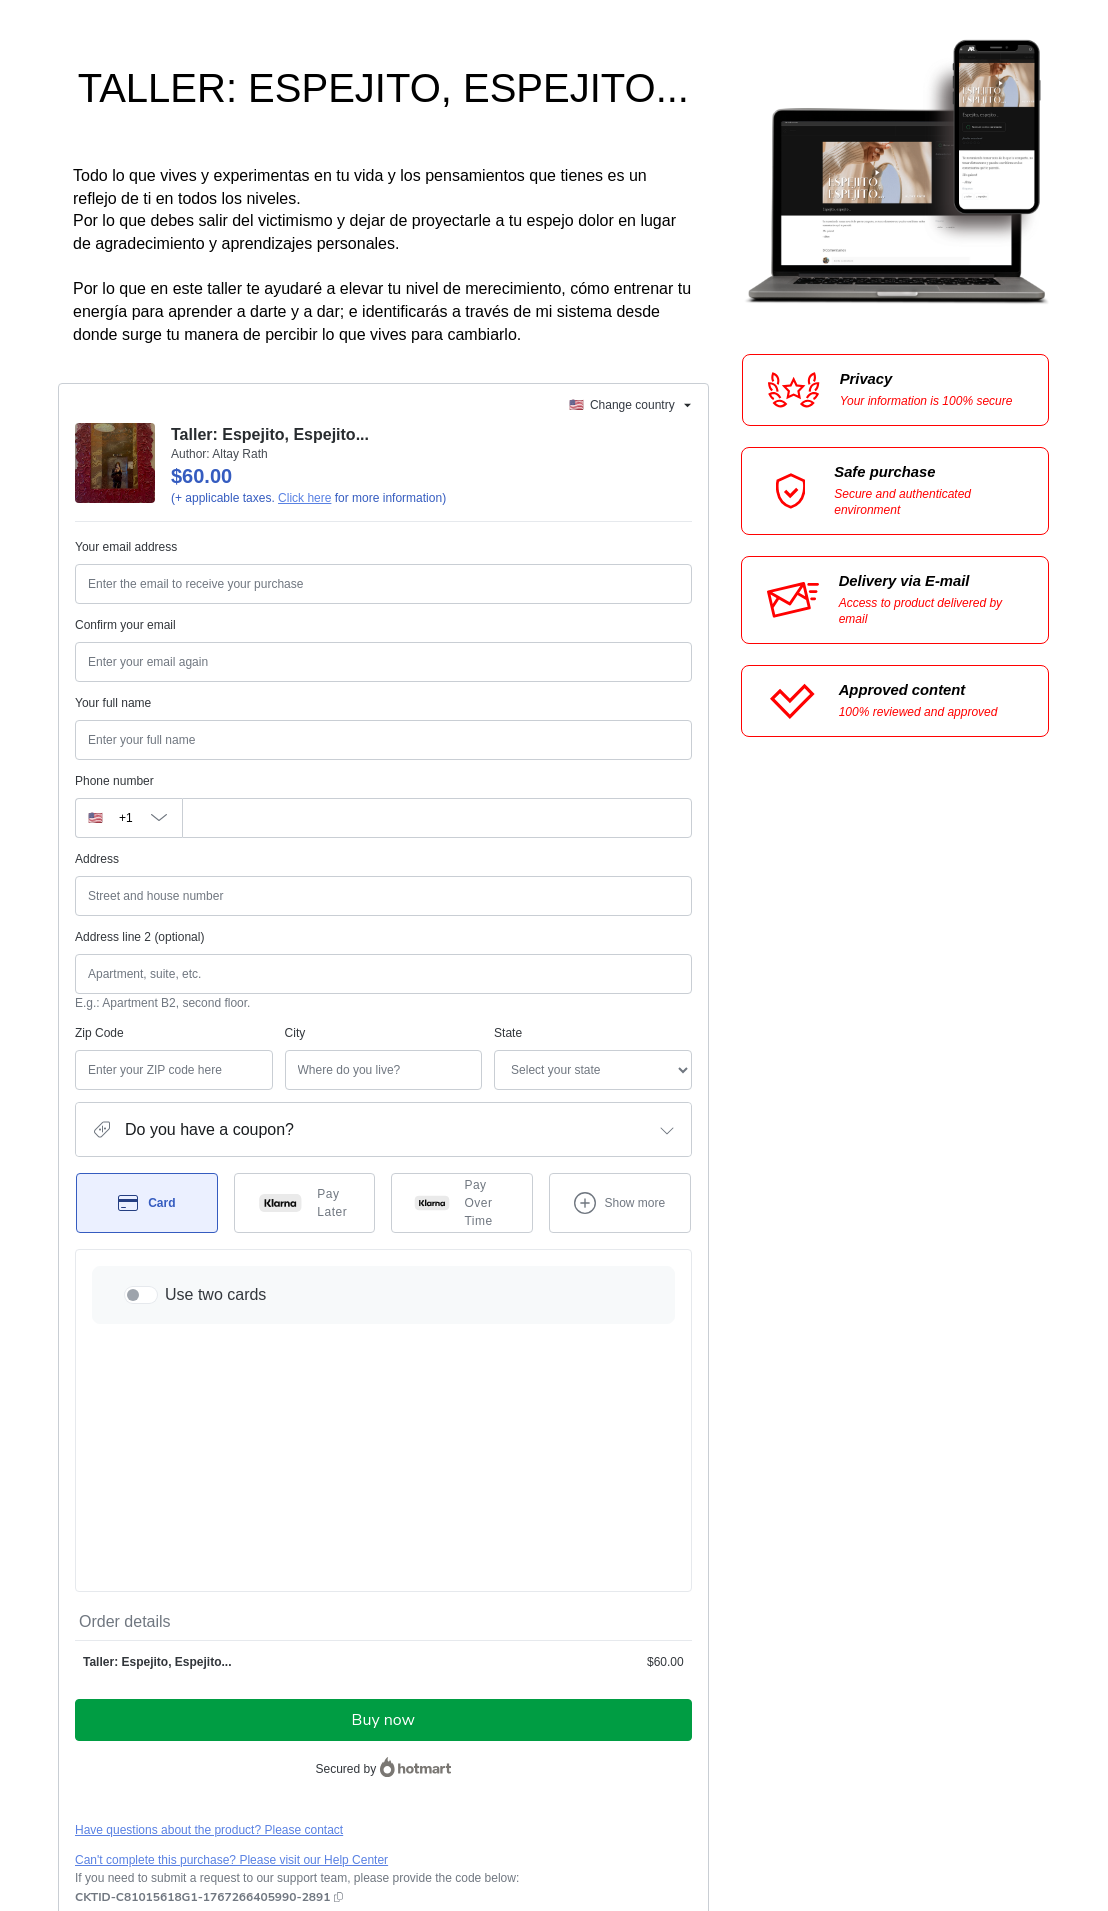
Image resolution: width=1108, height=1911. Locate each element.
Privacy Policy (639, 1745)
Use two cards (215, 1294)
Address (97, 859)
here (264, 1797)
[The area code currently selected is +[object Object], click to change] (128, 818)
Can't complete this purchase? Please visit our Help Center (231, 1625)
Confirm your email (125, 625)
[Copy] (202, 1662)
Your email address (126, 547)
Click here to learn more (312, 1693)
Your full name (113, 703)
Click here (304, 498)
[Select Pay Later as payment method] (305, 1203)
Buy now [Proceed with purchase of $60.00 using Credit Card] (383, 1485)
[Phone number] (437, 818)
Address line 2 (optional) (139, 937)
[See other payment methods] (620, 1203)
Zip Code (99, 1033)
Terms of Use (559, 1745)
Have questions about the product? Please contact (209, 1595)
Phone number (114, 781)
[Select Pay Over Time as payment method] (462, 1203)
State (403, 1033)
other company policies (159, 1763)
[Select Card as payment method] (147, 1203)
